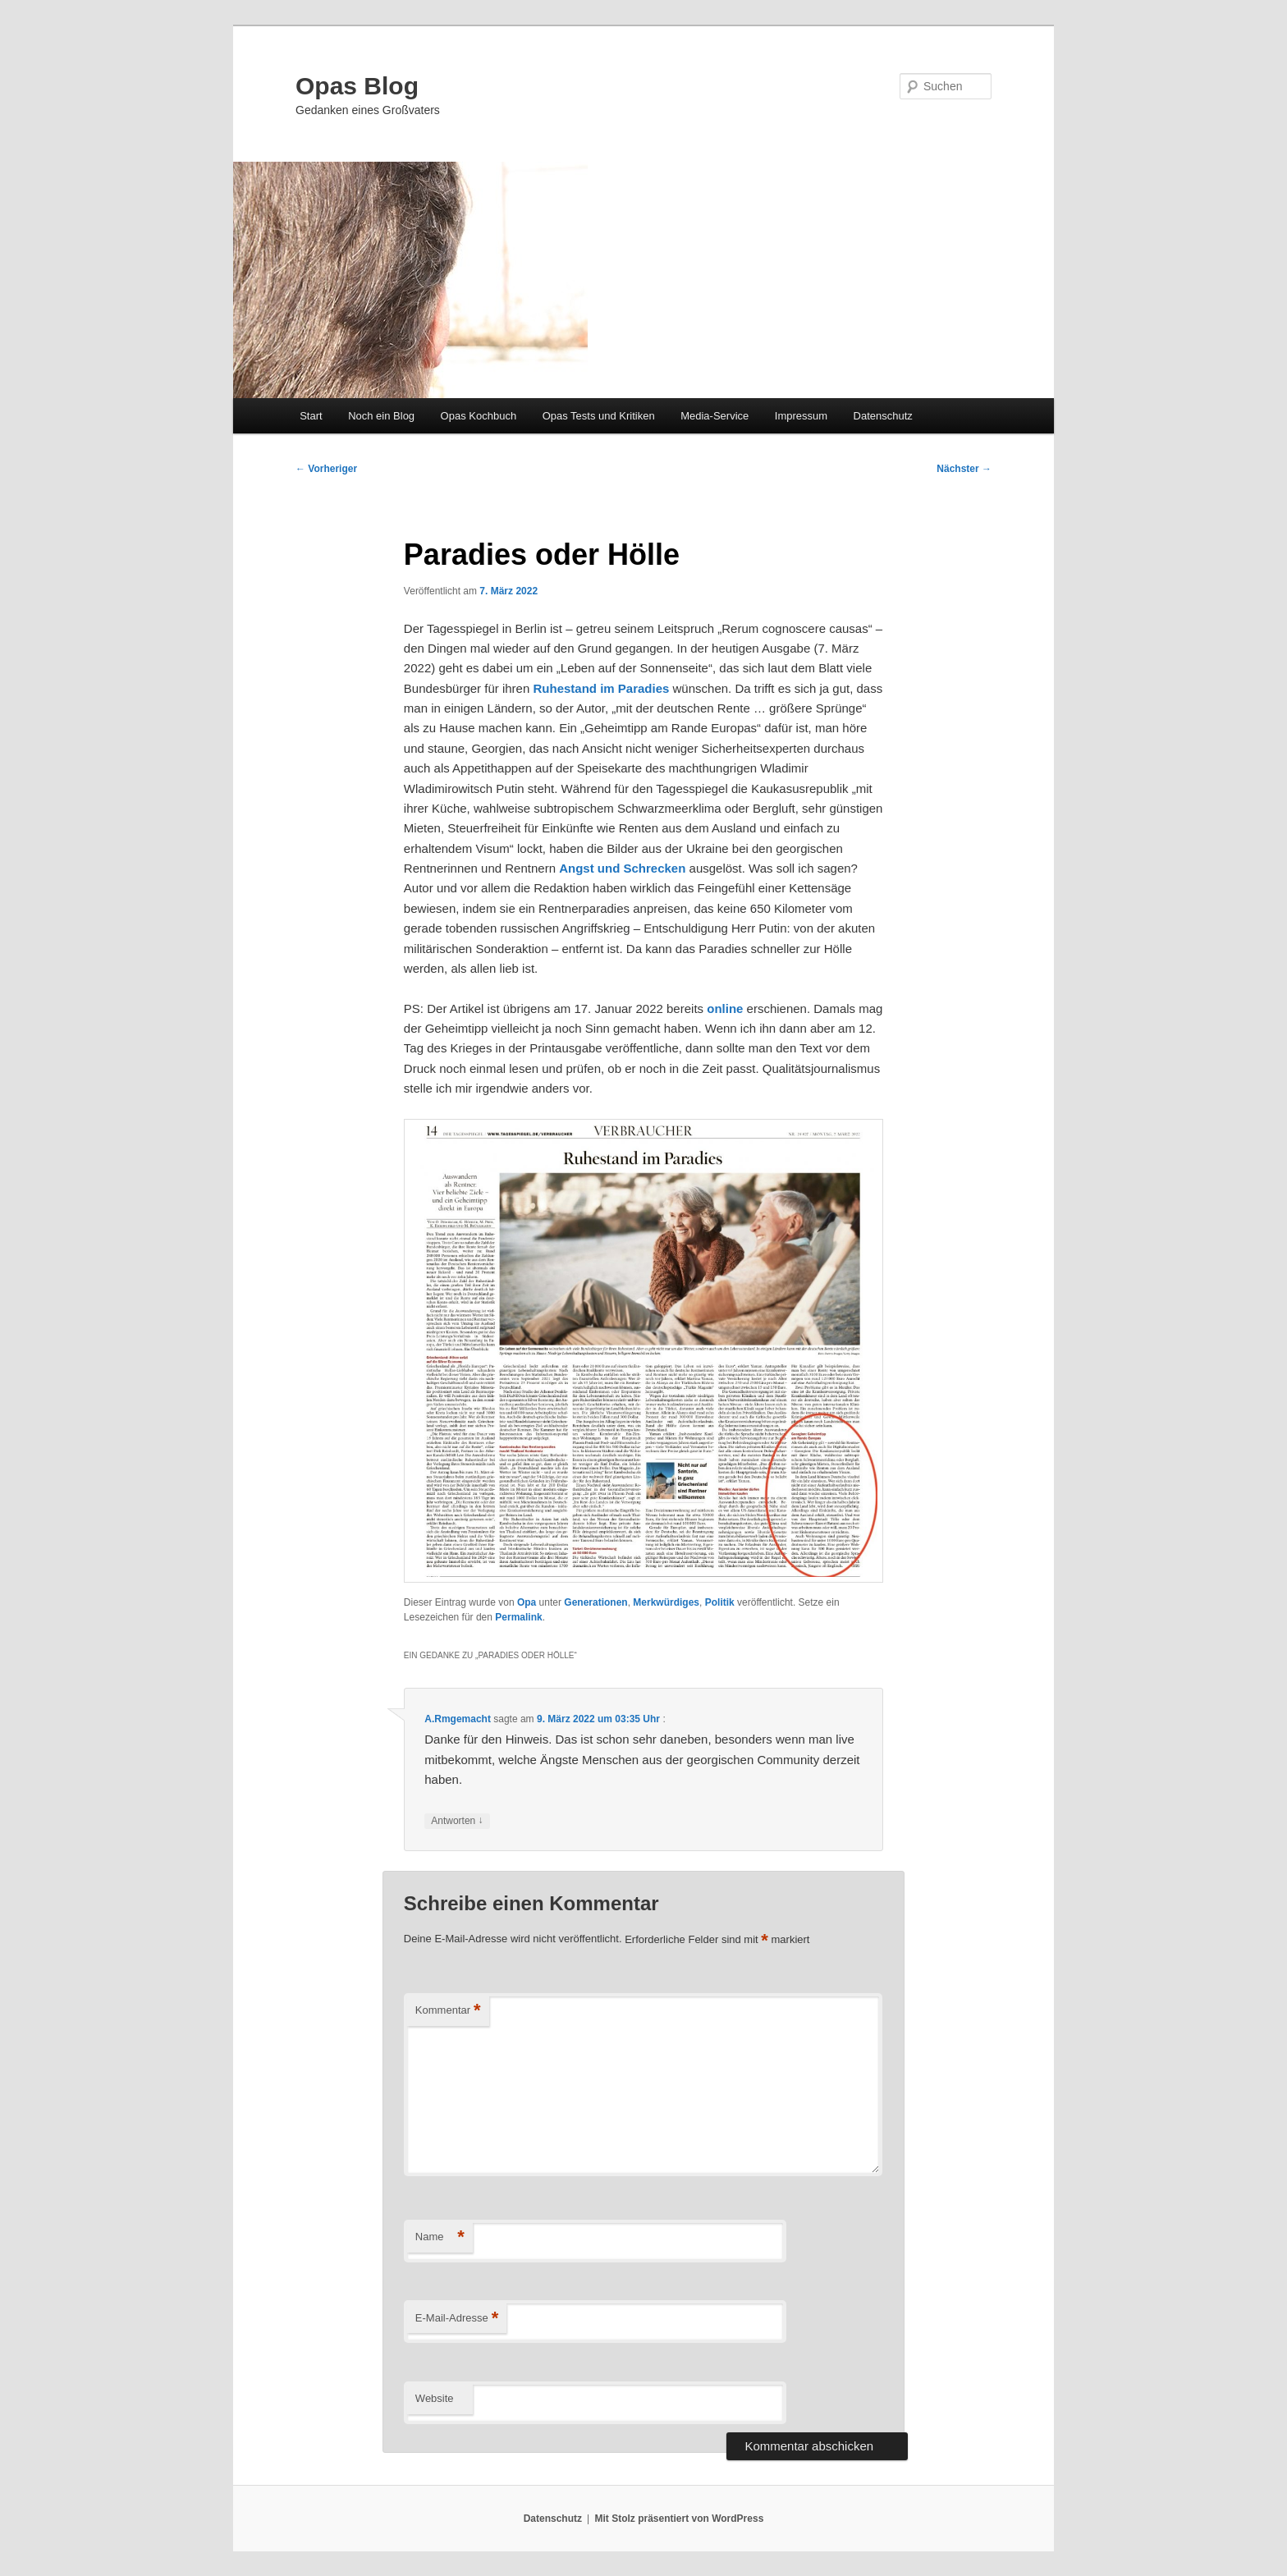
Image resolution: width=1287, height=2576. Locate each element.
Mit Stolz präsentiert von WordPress (678, 2518)
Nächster (964, 468)
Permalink (518, 1617)
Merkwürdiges (666, 1602)
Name (440, 2237)
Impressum (801, 416)
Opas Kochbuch (479, 416)
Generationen (595, 1602)
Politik (720, 1602)
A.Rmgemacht (457, 1719)
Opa (526, 1602)
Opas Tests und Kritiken (599, 416)
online (725, 1008)
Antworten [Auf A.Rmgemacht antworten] (457, 1821)
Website (434, 2398)
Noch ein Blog (381, 416)
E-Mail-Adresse (456, 2319)
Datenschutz (883, 416)
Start (311, 416)
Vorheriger (326, 468)
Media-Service (714, 416)
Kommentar (448, 2011)
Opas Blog (357, 85)
